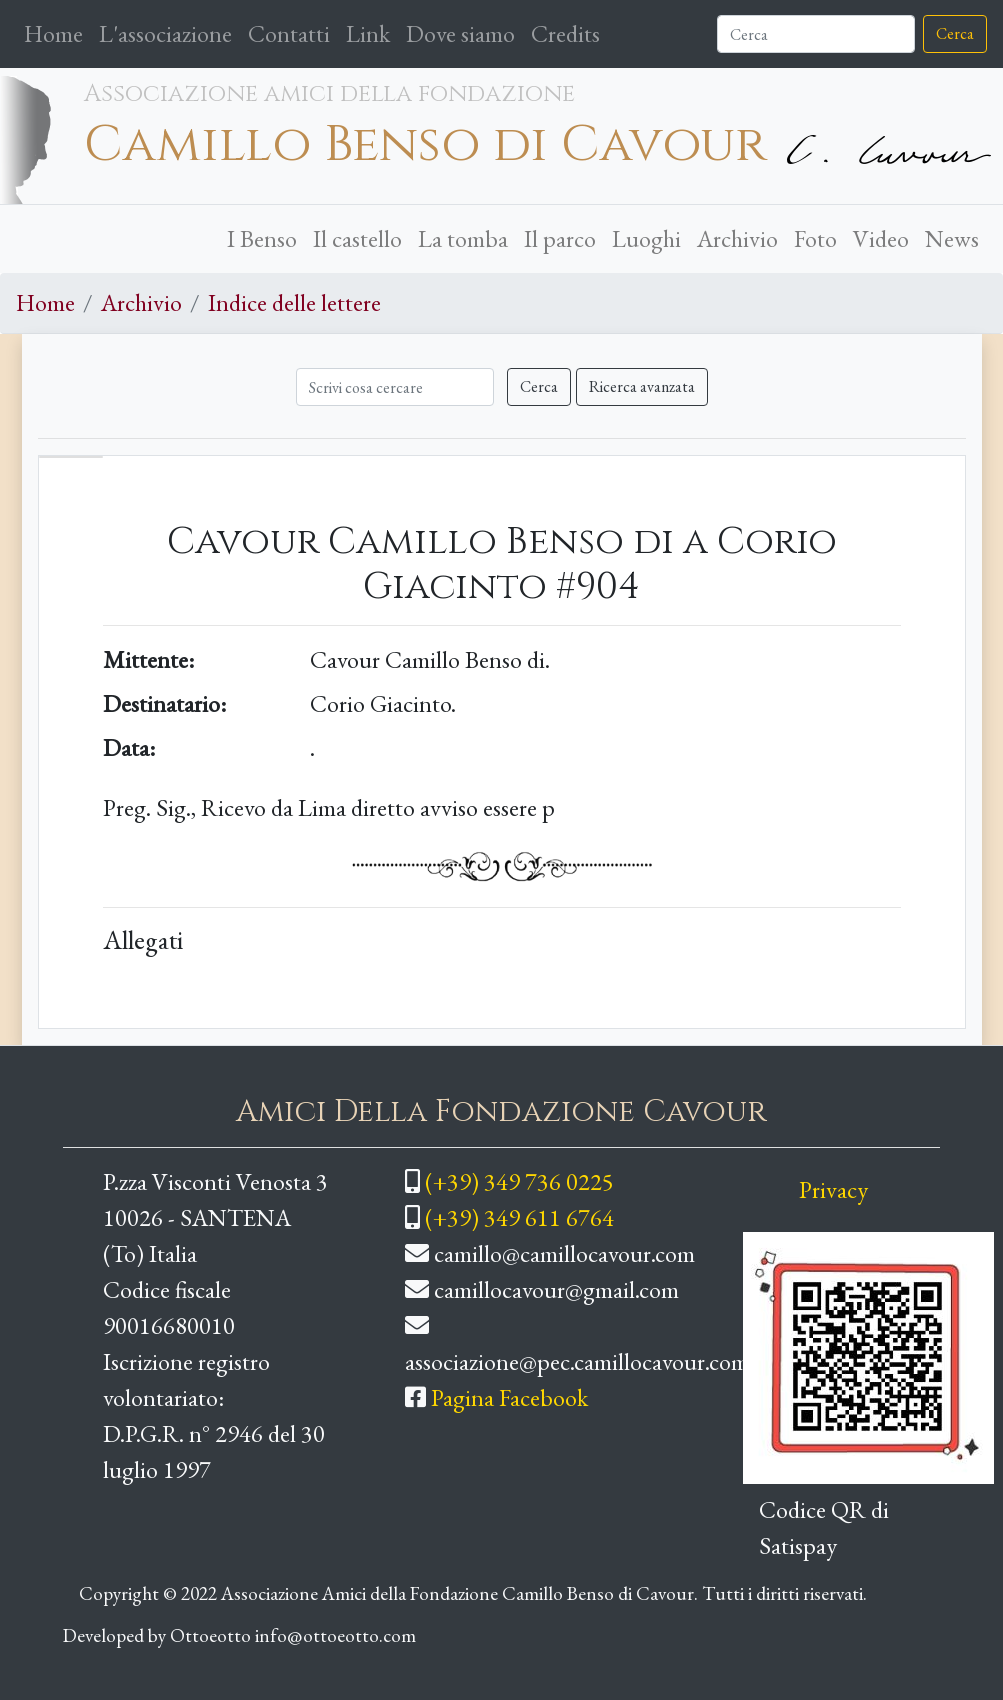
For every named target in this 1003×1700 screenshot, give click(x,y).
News (952, 238)
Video (881, 238)
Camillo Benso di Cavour (425, 145)
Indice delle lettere (294, 302)
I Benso (262, 238)
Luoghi (646, 238)
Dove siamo (460, 33)
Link (368, 33)
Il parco (560, 238)
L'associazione (165, 33)
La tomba (463, 238)
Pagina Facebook (509, 1397)
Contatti (289, 33)
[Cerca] (816, 34)
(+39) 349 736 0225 (519, 1181)
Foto (815, 238)
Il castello (357, 238)
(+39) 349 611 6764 (519, 1217)
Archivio (737, 238)
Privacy (833, 1189)
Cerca (955, 33)
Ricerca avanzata (642, 386)
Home (57, 32)
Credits (565, 33)
